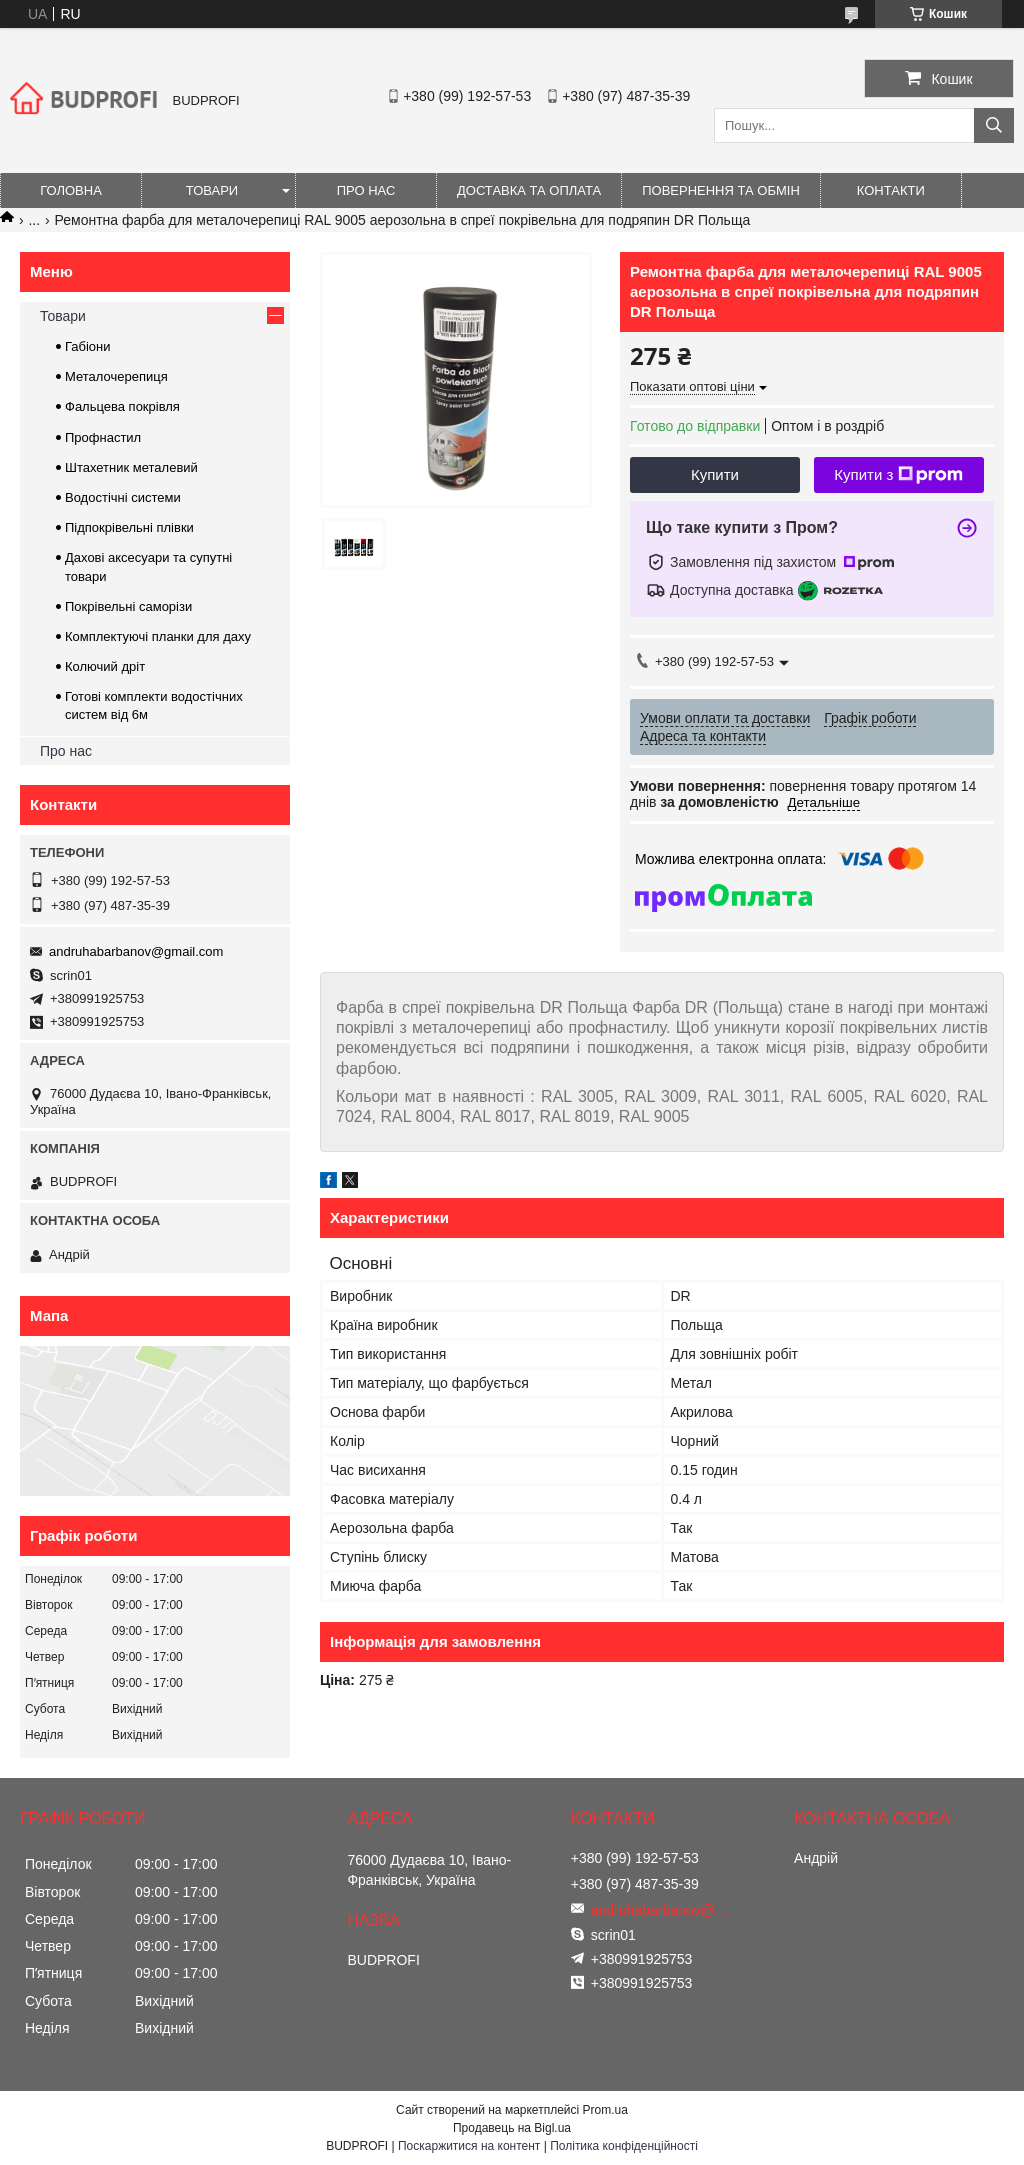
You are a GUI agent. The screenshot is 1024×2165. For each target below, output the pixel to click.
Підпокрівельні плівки (129, 527)
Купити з (898, 475)
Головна (71, 190)
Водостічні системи (123, 497)
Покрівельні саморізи (128, 606)
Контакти (891, 190)
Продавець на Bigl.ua (512, 2128)
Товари (212, 190)
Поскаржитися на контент (469, 2146)
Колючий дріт (105, 666)
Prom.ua (605, 2110)
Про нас (366, 190)
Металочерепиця (116, 376)
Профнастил (103, 437)
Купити (715, 474)
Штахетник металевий (131, 467)
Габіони (88, 346)
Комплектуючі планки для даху (158, 636)
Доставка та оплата (529, 190)
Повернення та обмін (721, 190)
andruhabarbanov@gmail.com (136, 951)
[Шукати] (994, 125)
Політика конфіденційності (624, 2146)
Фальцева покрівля (122, 406)
